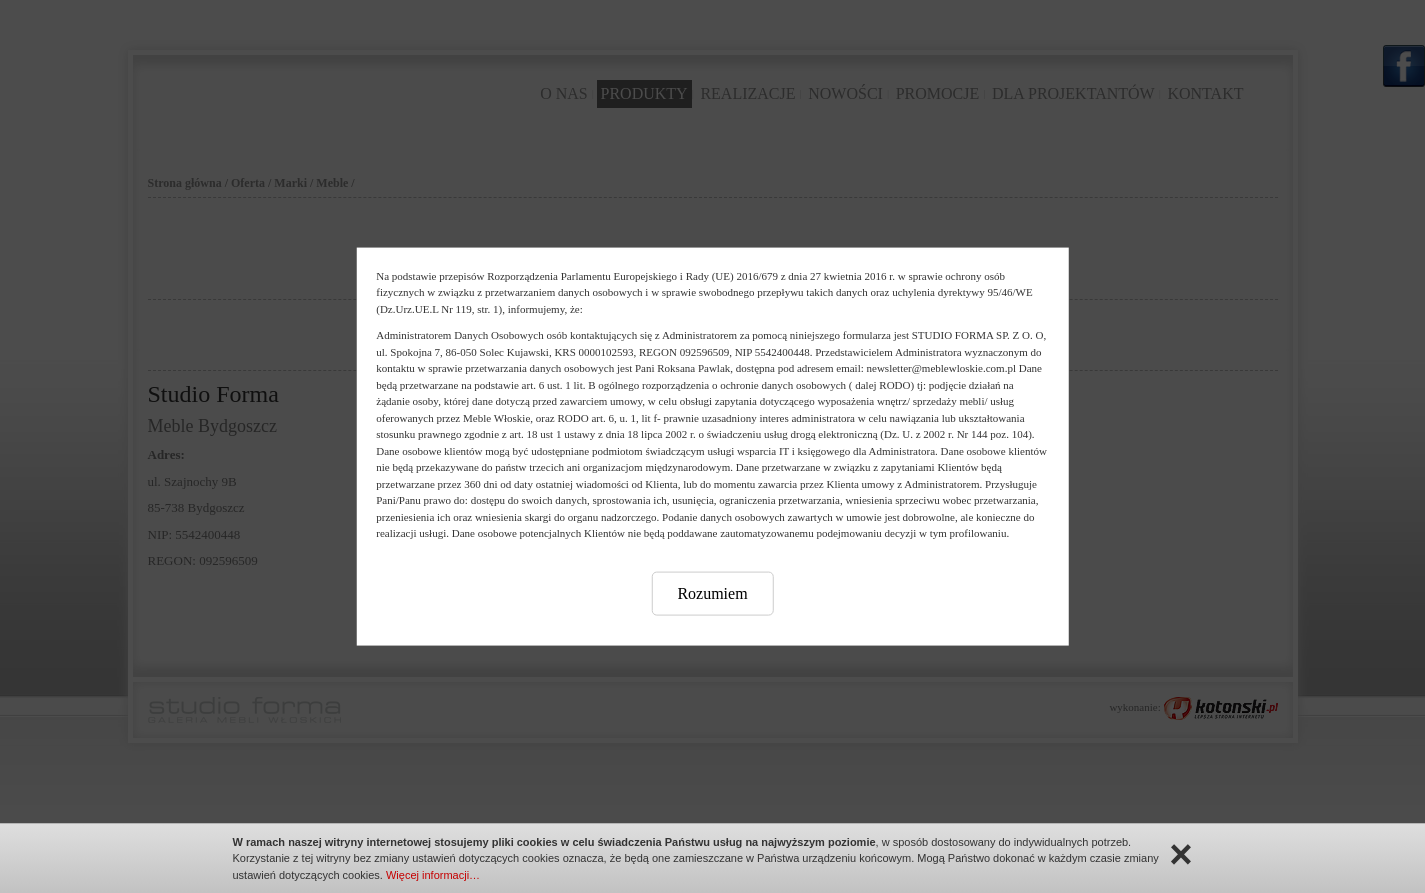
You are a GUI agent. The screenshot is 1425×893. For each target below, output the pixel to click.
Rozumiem (712, 592)
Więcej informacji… (433, 875)
